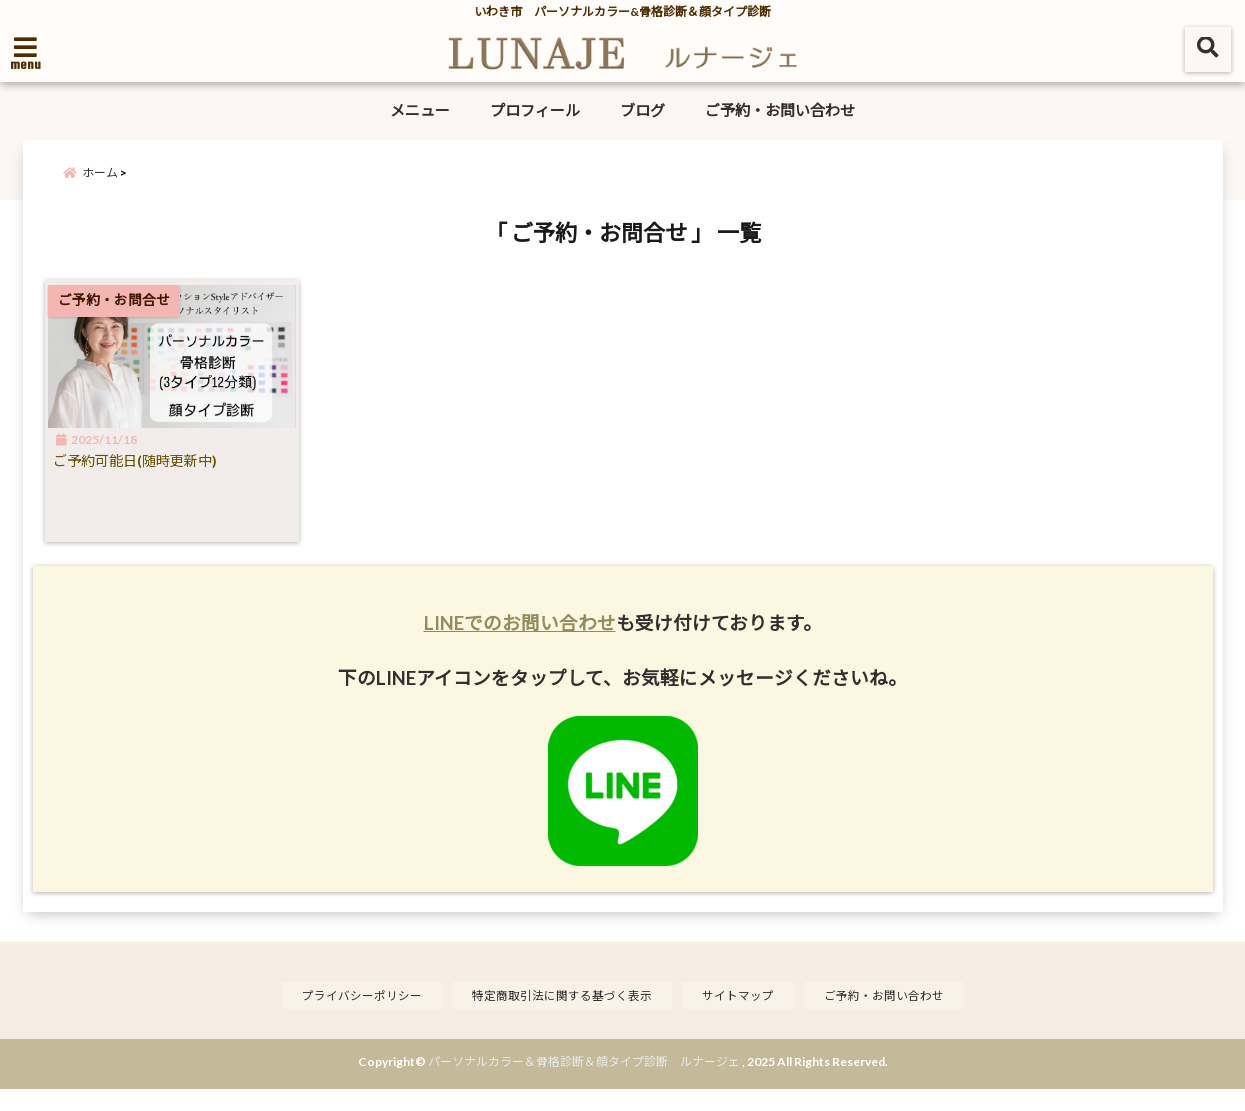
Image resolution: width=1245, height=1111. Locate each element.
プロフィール (535, 110)
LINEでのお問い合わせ (520, 643)
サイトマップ (745, 1015)
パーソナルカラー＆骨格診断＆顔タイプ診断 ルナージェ (584, 1083)
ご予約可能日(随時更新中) (158, 475)
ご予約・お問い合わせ (780, 110)
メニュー (420, 110)
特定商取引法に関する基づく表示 (558, 1015)
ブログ (642, 110)
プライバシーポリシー (346, 1015)
